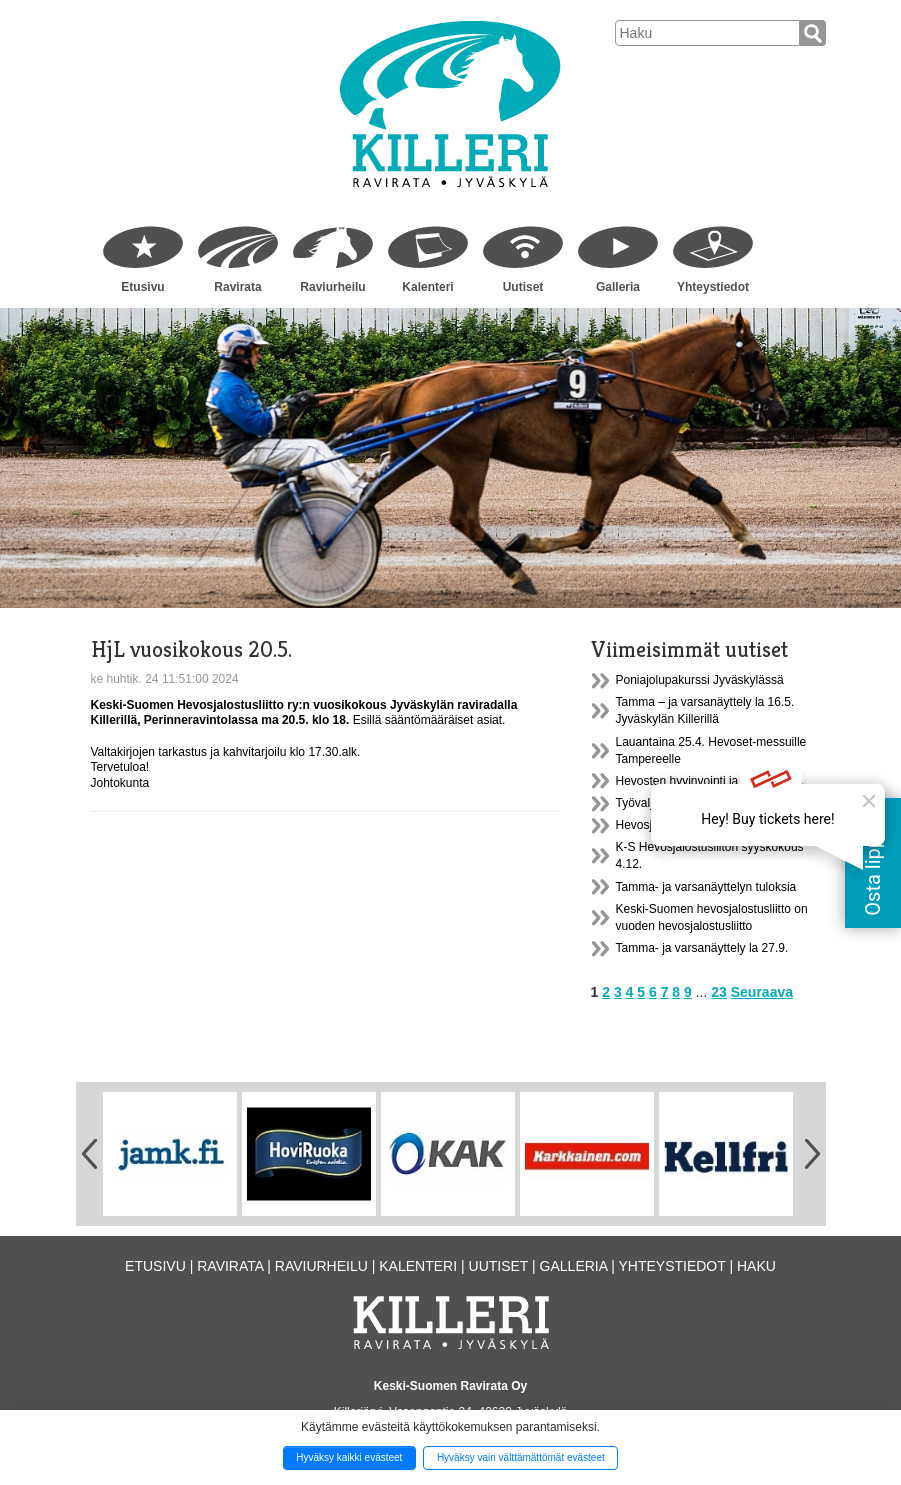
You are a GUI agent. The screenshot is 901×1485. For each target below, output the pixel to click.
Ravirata (237, 287)
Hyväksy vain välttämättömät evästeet (521, 1457)
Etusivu (142, 287)
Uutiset (523, 287)
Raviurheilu (332, 287)
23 (719, 992)
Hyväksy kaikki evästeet (349, 1457)
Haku (756, 1266)
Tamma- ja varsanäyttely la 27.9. (702, 948)
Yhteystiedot (713, 287)
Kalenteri (427, 287)
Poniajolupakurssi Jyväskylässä (700, 680)
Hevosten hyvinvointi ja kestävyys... (710, 781)
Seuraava (762, 992)
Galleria (618, 287)
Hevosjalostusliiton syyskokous (698, 825)
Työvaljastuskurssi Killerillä (687, 803)
